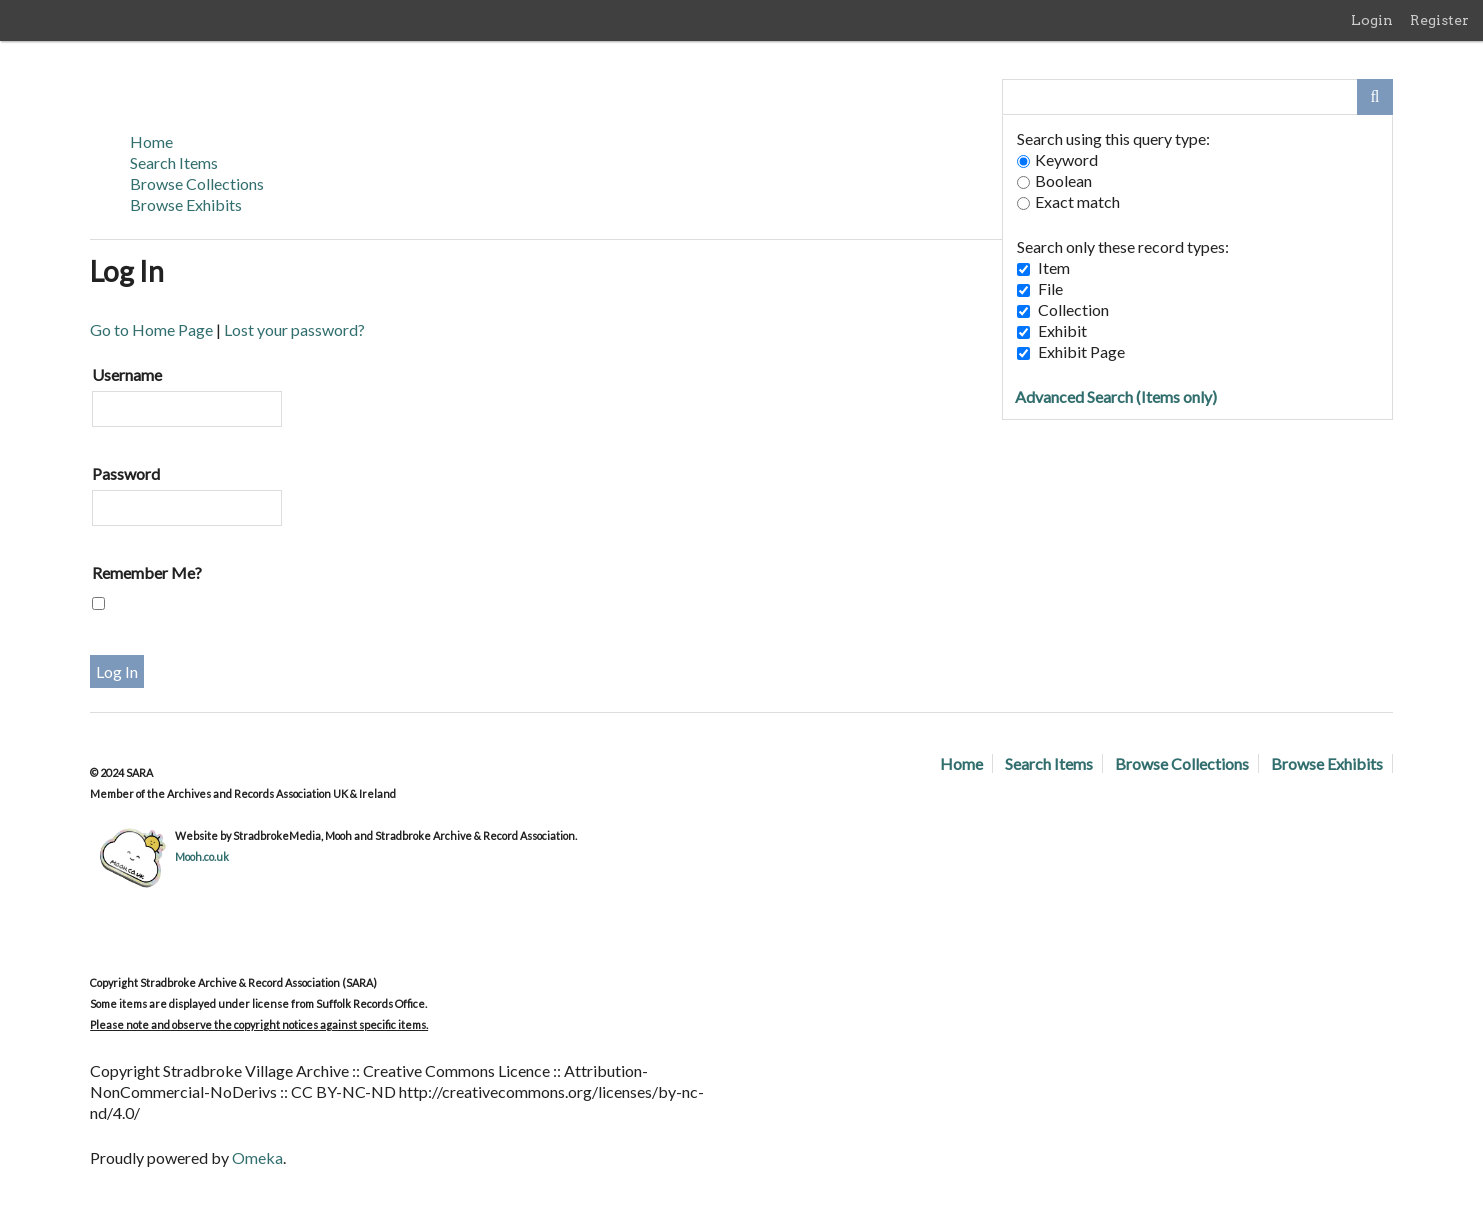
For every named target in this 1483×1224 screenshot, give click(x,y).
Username (127, 374)
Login (1372, 20)
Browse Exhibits (186, 204)
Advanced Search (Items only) (1116, 396)
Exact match (1068, 201)
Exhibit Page (1081, 351)
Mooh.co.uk (202, 856)
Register (1439, 20)
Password (126, 473)
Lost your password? (294, 329)
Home (151, 141)
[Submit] (1375, 97)
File (1050, 288)
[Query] (1197, 97)
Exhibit (1062, 330)
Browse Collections (197, 183)
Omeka (257, 1157)
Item (1054, 267)
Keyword (1057, 159)
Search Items (174, 162)
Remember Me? (147, 572)
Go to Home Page (151, 329)
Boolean (1054, 180)
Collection (1073, 309)
